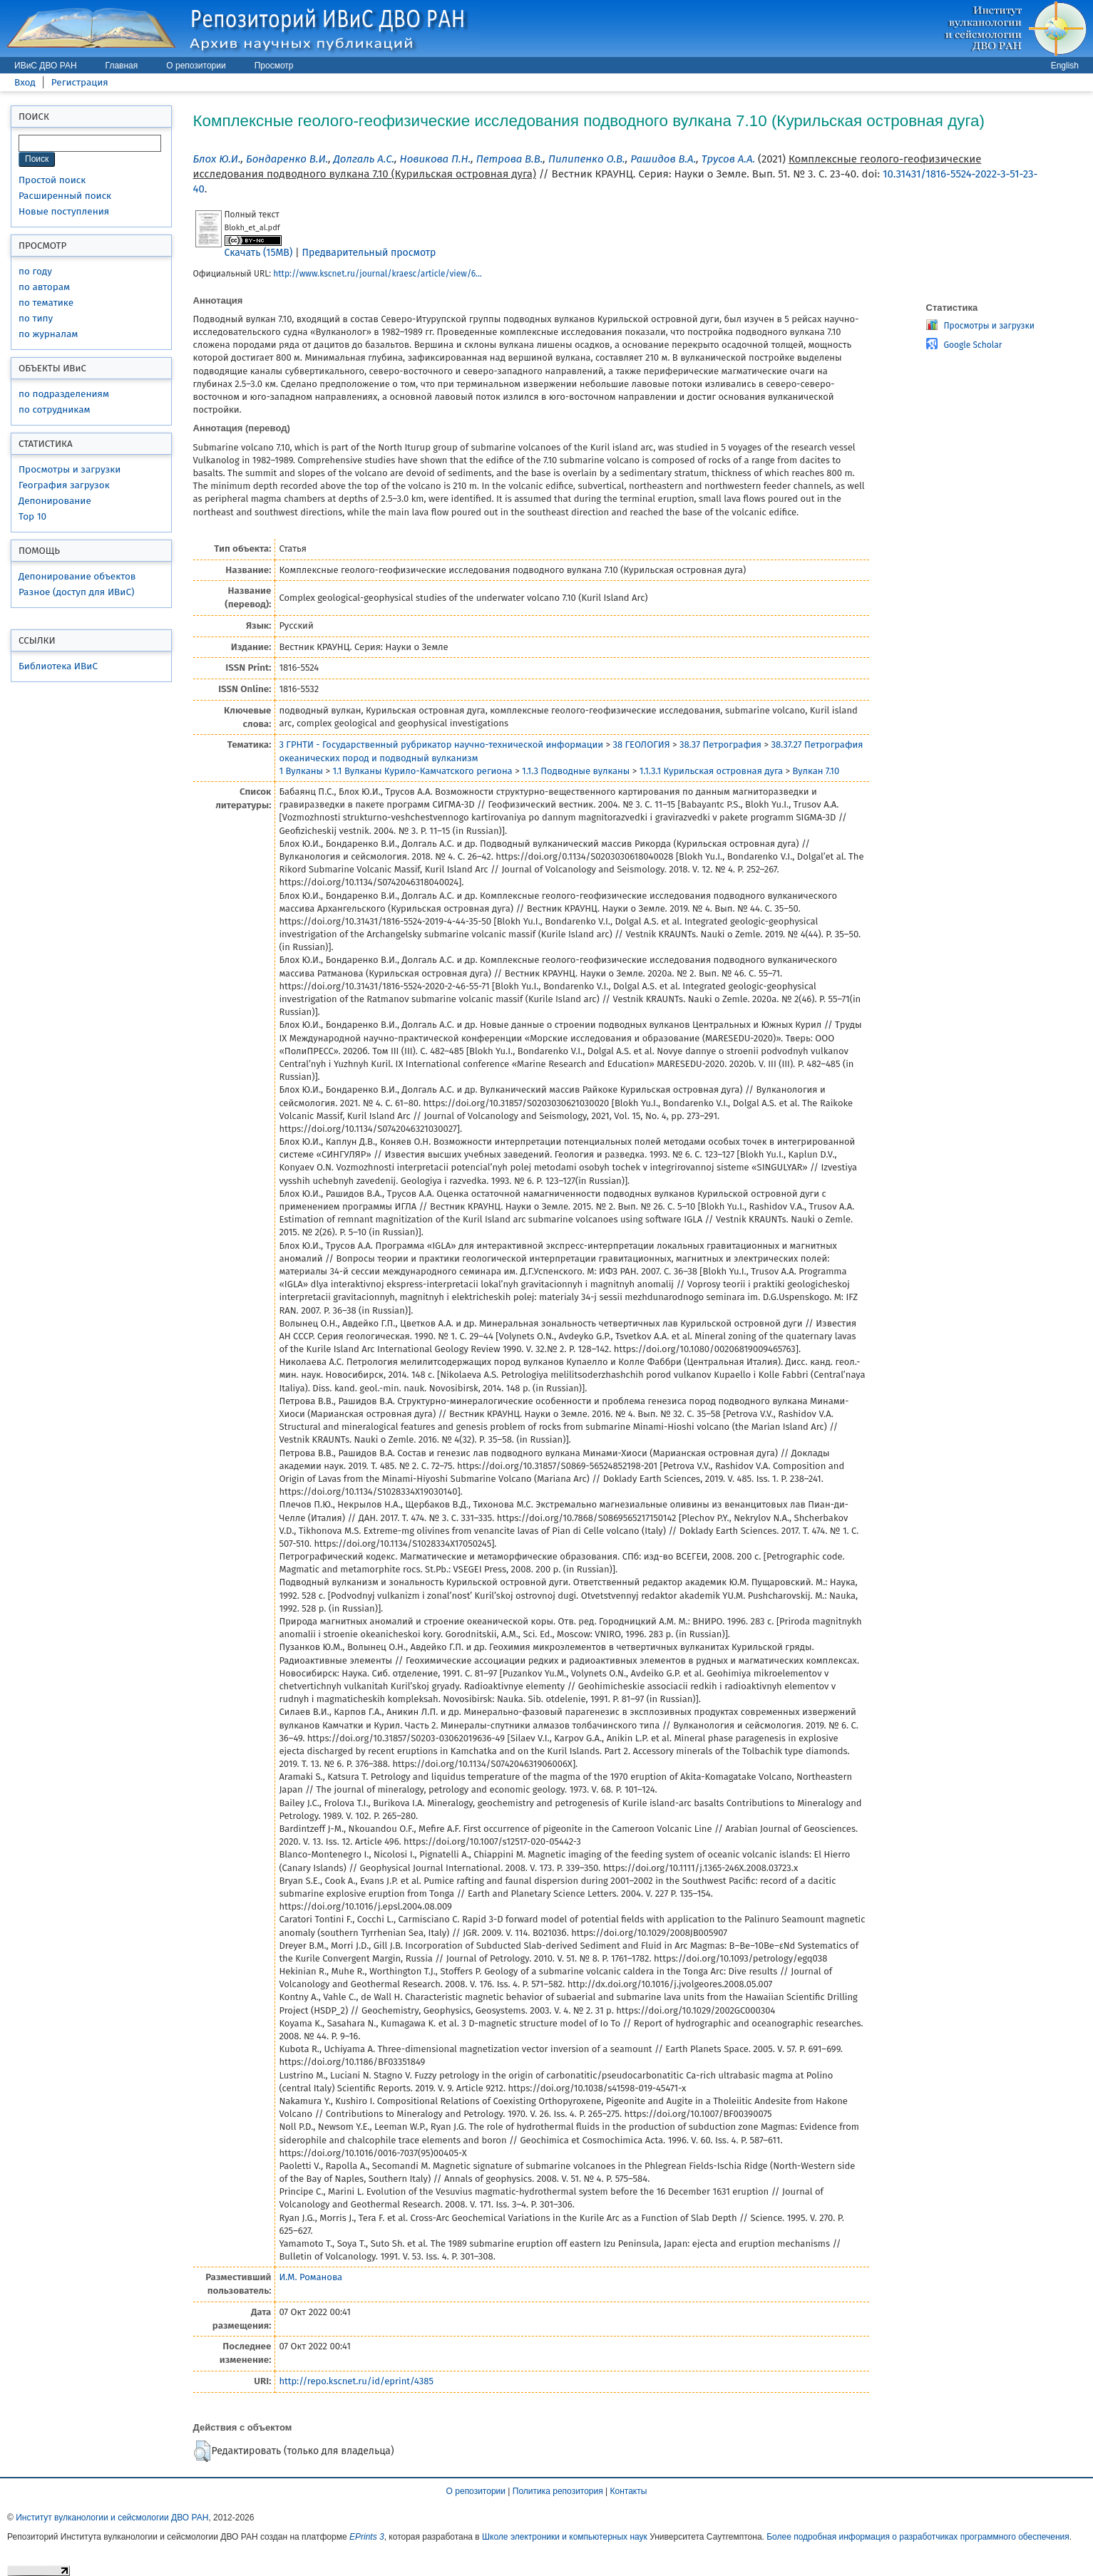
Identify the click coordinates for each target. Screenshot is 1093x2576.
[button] (202, 2451)
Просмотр (274, 66)
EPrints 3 (366, 2537)
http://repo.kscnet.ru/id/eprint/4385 (356, 2381)
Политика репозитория (558, 2491)
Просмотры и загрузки (69, 469)
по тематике (46, 303)
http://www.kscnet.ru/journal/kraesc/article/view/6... (377, 274)
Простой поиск (52, 180)
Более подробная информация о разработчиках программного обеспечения (917, 2537)
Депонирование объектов (77, 576)
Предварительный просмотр (369, 253)
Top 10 (32, 516)
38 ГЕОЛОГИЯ (640, 744)
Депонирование (55, 501)
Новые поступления (64, 211)
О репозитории (195, 66)
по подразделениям (64, 394)
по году (35, 271)
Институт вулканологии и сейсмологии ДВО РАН (112, 2518)
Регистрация (79, 82)
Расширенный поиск (65, 196)
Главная (122, 66)
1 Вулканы (301, 771)
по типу (36, 318)
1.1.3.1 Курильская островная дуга (711, 771)
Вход (25, 82)
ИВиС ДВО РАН (45, 66)
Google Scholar (973, 345)
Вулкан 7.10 (815, 771)
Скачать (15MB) (259, 253)
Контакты (628, 2491)
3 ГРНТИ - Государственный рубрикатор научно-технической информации (441, 744)
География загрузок (64, 485)
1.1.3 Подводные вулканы (576, 771)
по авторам (44, 287)
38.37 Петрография (720, 744)
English (1065, 66)
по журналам (48, 334)
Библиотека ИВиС (58, 666)
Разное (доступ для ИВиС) (76, 592)
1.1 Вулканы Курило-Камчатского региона (422, 771)
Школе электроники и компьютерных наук (564, 2537)
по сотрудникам (55, 409)
